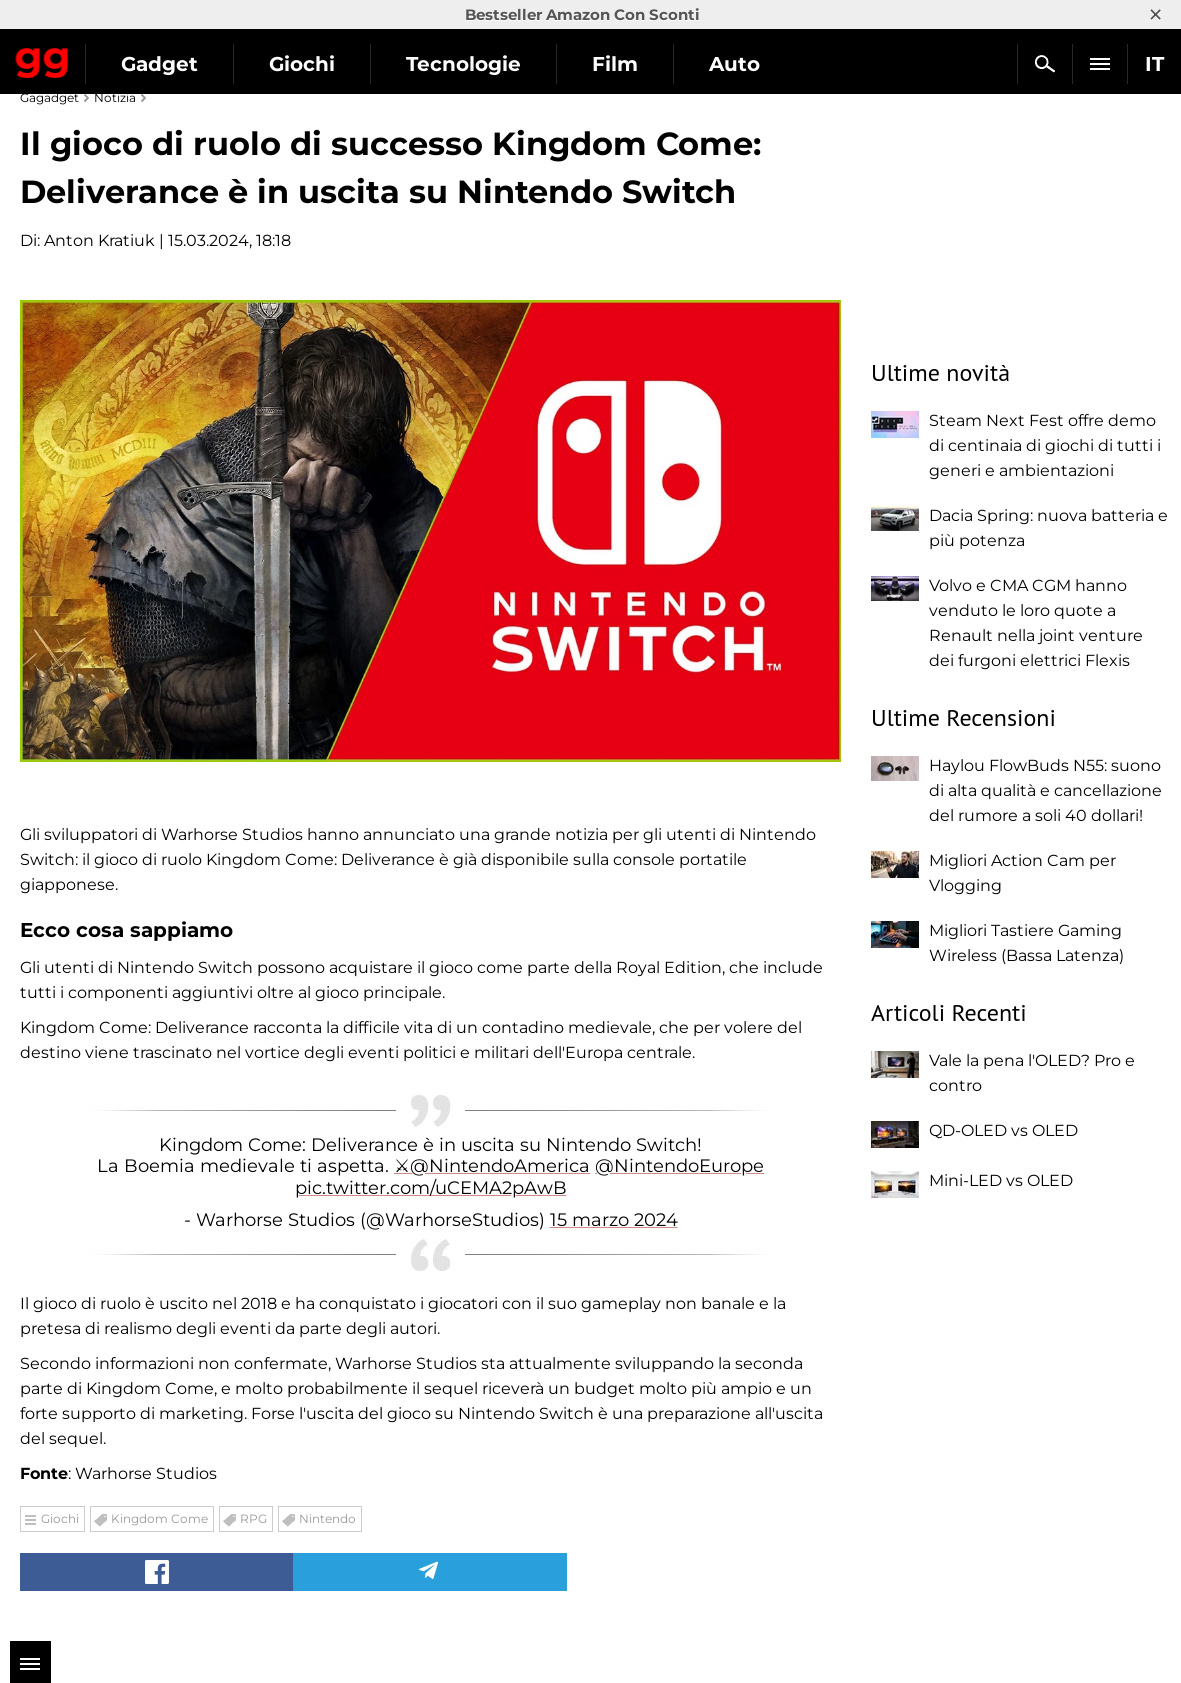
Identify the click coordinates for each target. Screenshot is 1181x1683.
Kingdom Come (159, 1518)
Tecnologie (463, 64)
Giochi (302, 64)
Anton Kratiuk (99, 240)
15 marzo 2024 (614, 1220)
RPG (253, 1518)
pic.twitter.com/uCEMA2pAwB (431, 1188)
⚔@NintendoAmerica (492, 1166)
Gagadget (42, 59)
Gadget (159, 64)
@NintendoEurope (679, 1166)
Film (615, 64)
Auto (734, 64)
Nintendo (327, 1518)
